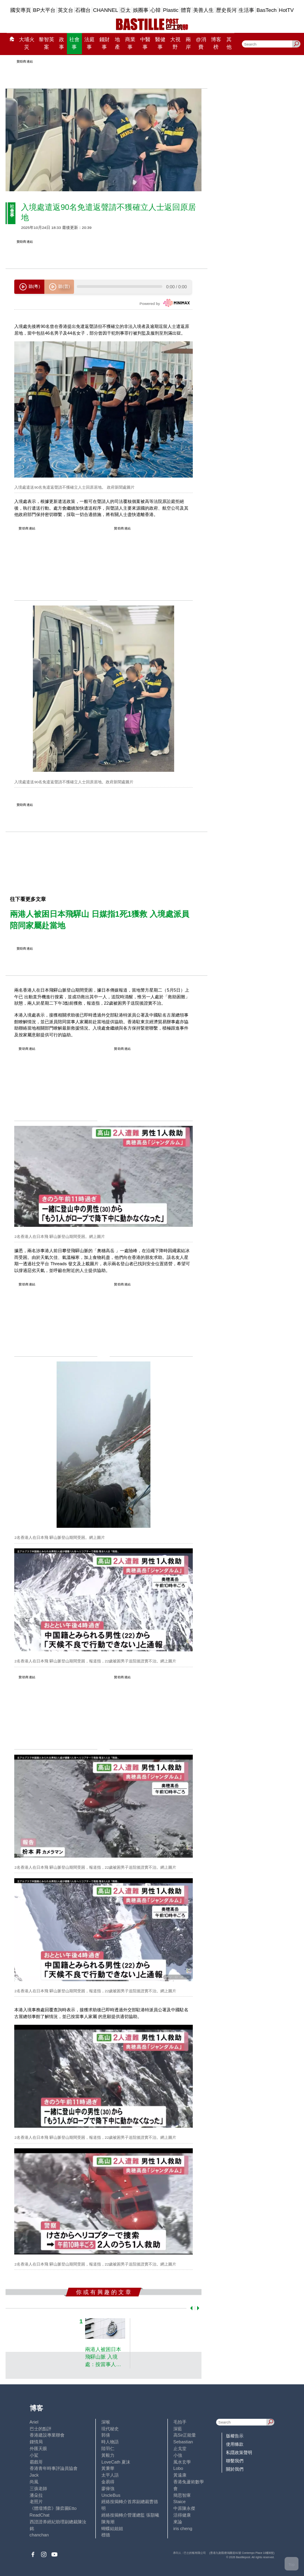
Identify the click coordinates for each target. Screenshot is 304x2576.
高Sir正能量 (184, 2435)
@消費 (201, 43)
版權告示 (234, 2435)
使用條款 (234, 2444)
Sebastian (183, 2441)
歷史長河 (226, 10)
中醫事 (145, 43)
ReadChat (39, 2515)
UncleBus (110, 2495)
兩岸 (188, 43)
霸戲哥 (36, 2462)
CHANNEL (105, 10)
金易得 (107, 2481)
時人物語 (110, 2441)
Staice (179, 2501)
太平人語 (110, 2475)
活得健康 (182, 2515)
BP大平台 (44, 10)
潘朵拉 (36, 2495)
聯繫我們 (234, 2460)
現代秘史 (110, 2428)
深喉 (105, 2422)
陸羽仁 (107, 2448)
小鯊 (34, 2455)
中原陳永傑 (184, 2508)
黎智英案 (46, 43)
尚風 (34, 2481)
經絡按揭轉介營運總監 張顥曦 (130, 2515)
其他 (229, 43)
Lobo (178, 2468)
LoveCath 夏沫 (115, 2462)
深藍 (177, 2428)
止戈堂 (179, 2448)
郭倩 (105, 2435)
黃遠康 (179, 2475)
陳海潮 (107, 2521)
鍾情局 (36, 2441)
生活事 (246, 10)
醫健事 (160, 43)
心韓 (155, 10)
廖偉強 (107, 2488)
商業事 (130, 43)
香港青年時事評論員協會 (54, 2468)
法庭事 (89, 43)
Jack (34, 2475)
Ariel (34, 2422)
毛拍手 (179, 2422)
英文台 (65, 10)
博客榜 (216, 43)
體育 (186, 10)
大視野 (175, 43)
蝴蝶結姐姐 (112, 2528)
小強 (177, 2455)
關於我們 (234, 2469)
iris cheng (182, 2528)
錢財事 (104, 43)
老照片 (36, 2501)
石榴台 (83, 10)
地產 (117, 43)
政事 (61, 43)
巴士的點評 (40, 2428)
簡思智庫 (182, 2495)
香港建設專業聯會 (47, 2435)
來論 (177, 2521)
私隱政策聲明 (239, 2452)
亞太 (125, 10)
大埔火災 (26, 43)
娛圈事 (140, 10)
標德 (105, 2534)
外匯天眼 (38, 2448)
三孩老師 (38, 2488)
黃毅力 (107, 2455)
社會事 (74, 43)
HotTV (286, 10)
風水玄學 (182, 2462)
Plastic (171, 10)
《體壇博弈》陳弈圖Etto (53, 2508)
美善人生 (203, 10)
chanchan (39, 2534)
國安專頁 (20, 10)
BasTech (266, 10)
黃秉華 (107, 2468)
